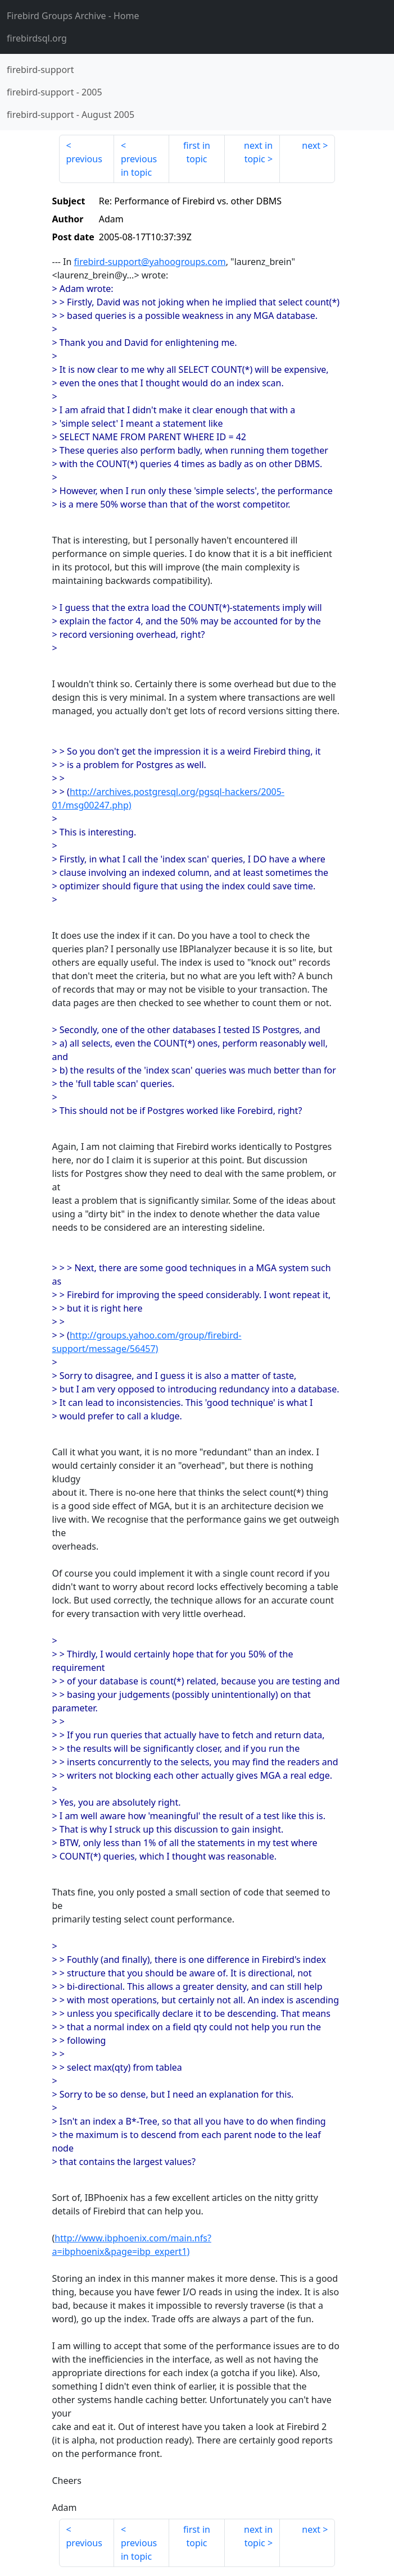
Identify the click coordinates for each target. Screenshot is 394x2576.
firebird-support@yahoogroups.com (150, 261)
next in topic (258, 152)
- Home (73, 16)
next (311, 145)
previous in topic (139, 166)
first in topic (196, 152)
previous (84, 159)
